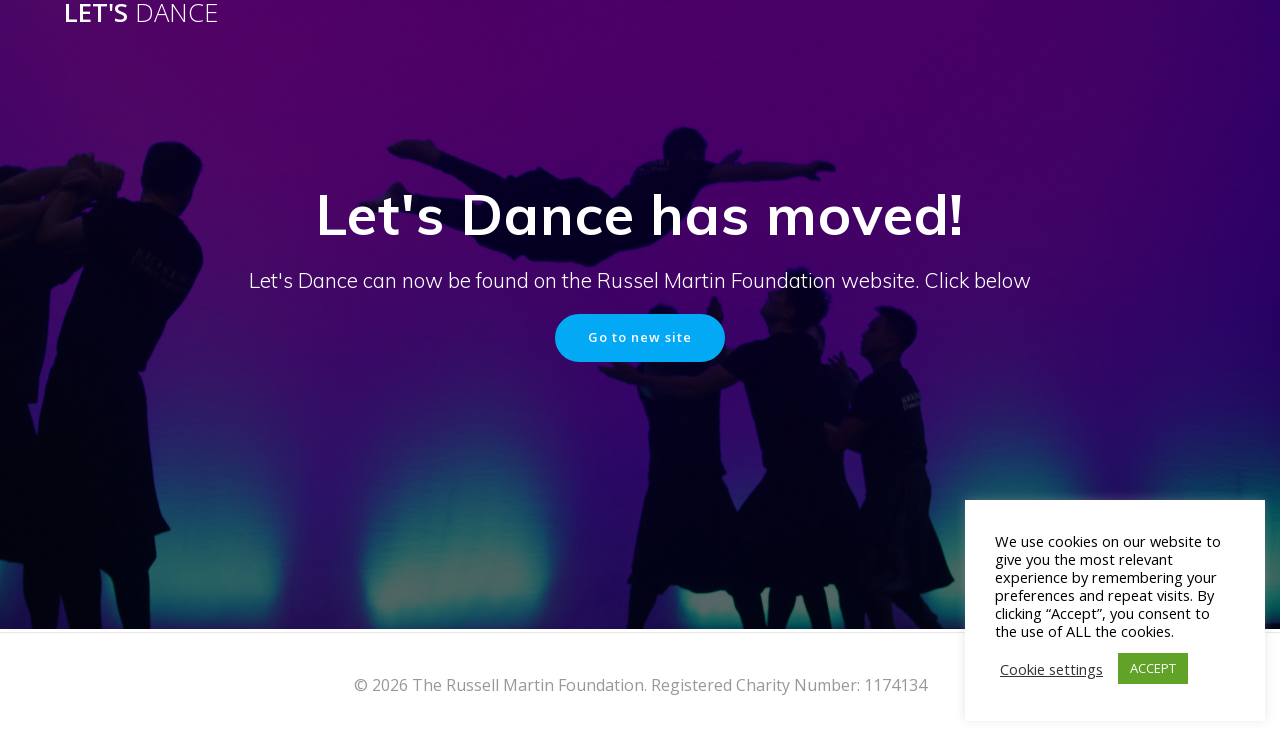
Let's (141, 13)
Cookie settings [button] (1051, 669)
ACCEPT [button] (1153, 668)
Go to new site (640, 338)
